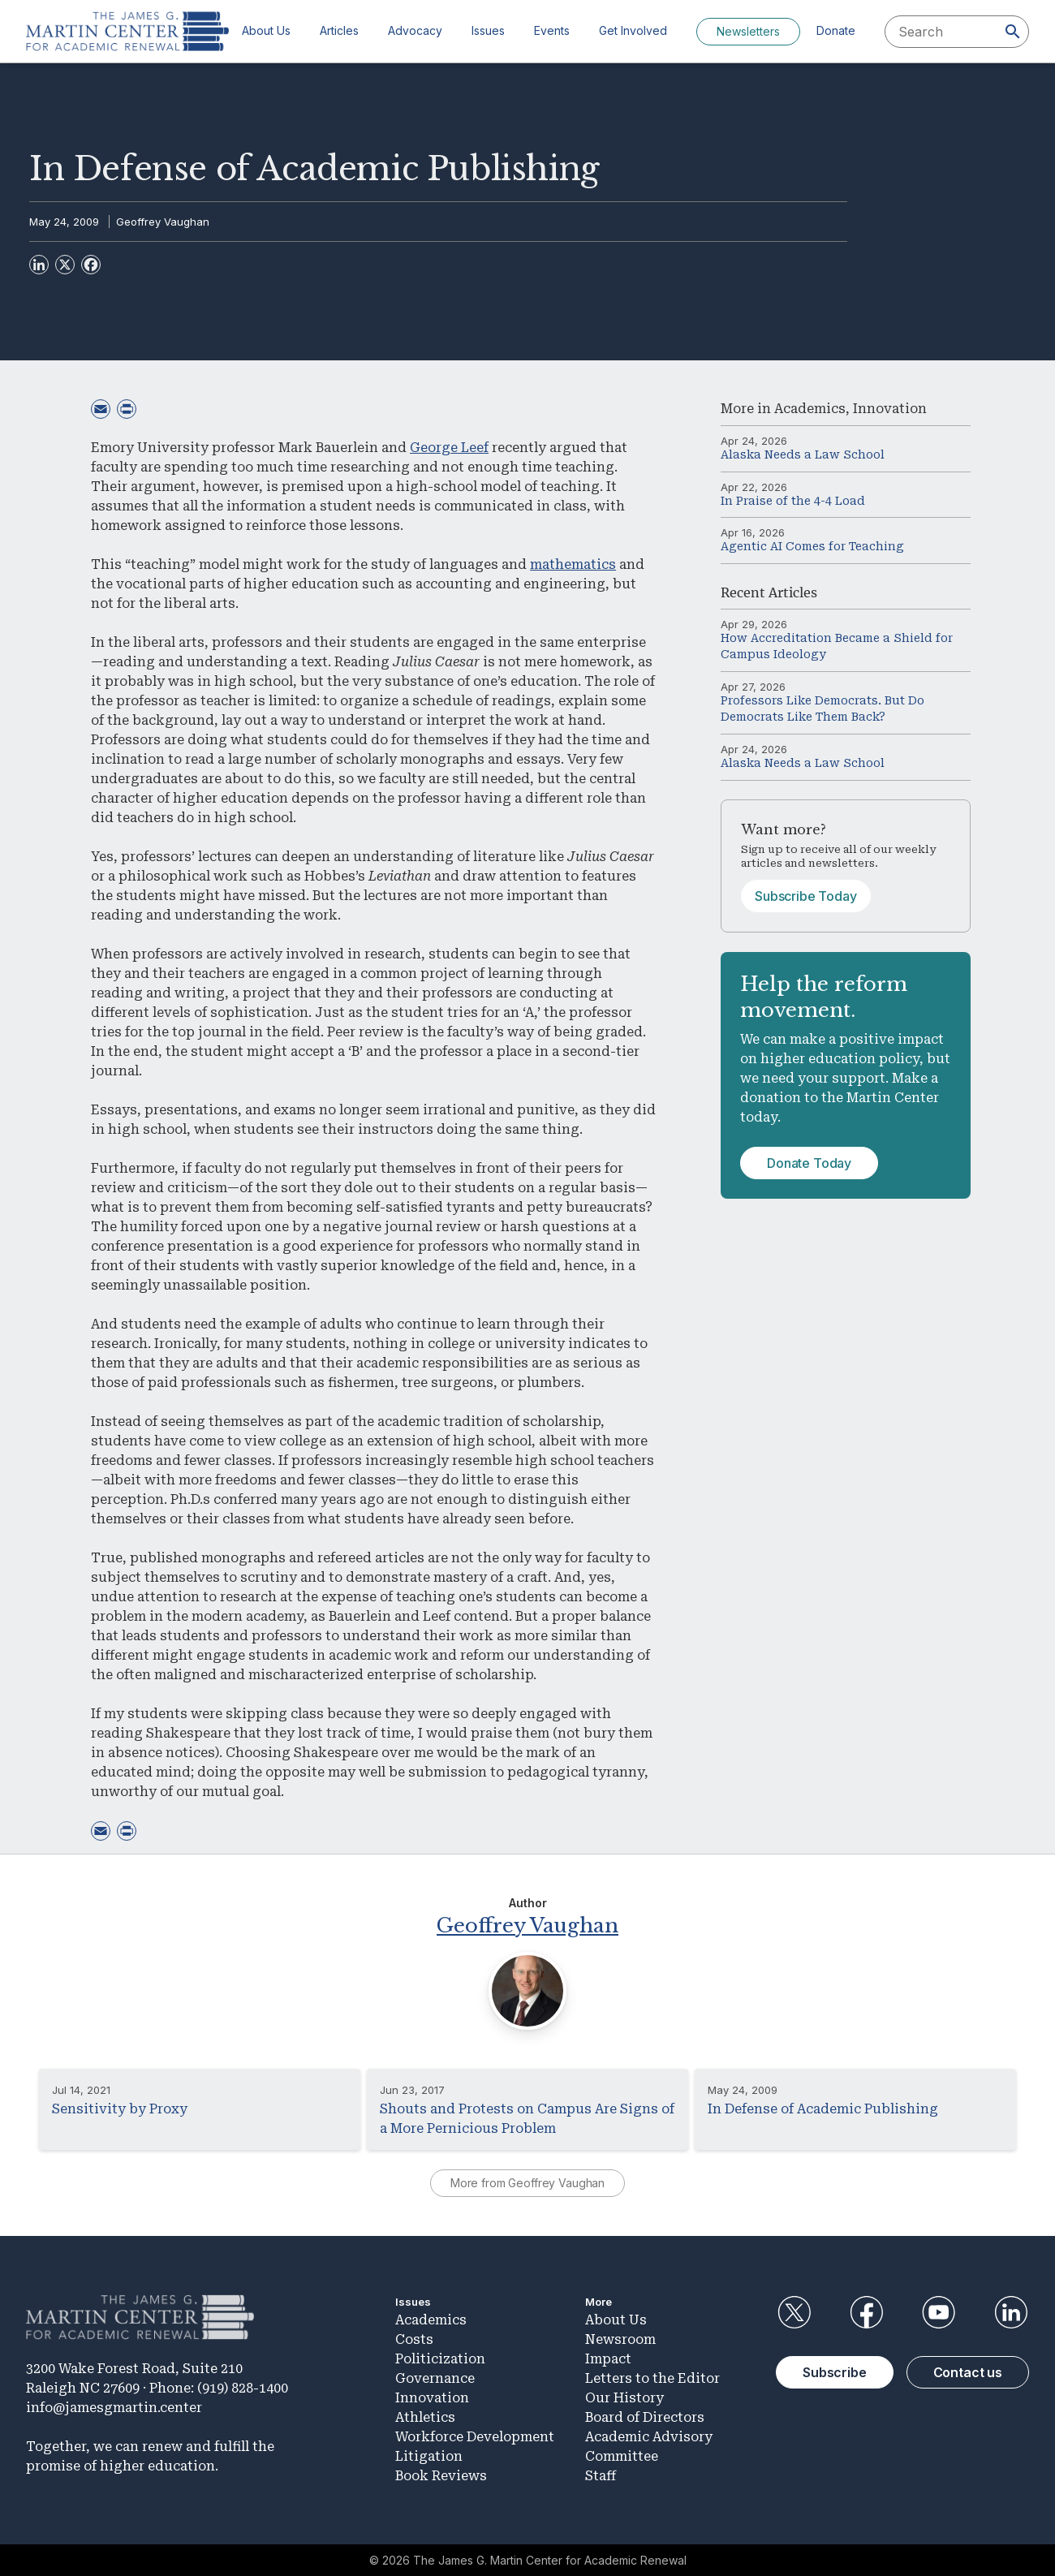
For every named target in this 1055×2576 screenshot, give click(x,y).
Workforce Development (474, 2437)
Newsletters (748, 31)
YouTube (939, 2312)
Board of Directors (644, 2417)
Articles (339, 30)
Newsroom (620, 2339)
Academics (810, 408)
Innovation (890, 408)
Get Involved (633, 30)
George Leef (449, 447)
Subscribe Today (806, 896)
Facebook (866, 2312)
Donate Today (809, 1163)
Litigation (429, 2456)
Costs (414, 2339)
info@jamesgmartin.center (114, 2407)
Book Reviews (441, 2475)
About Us (266, 30)
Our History (624, 2398)
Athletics (425, 2417)
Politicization (440, 2359)
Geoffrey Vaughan (162, 221)
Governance (435, 2378)
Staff (600, 2475)
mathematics (573, 564)
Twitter (794, 2312)
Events (552, 30)
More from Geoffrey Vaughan (527, 2183)
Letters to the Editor (652, 2378)
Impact (608, 2359)
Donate (835, 30)
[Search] (1013, 31)
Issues (488, 30)
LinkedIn (1011, 2312)
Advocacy (415, 30)
